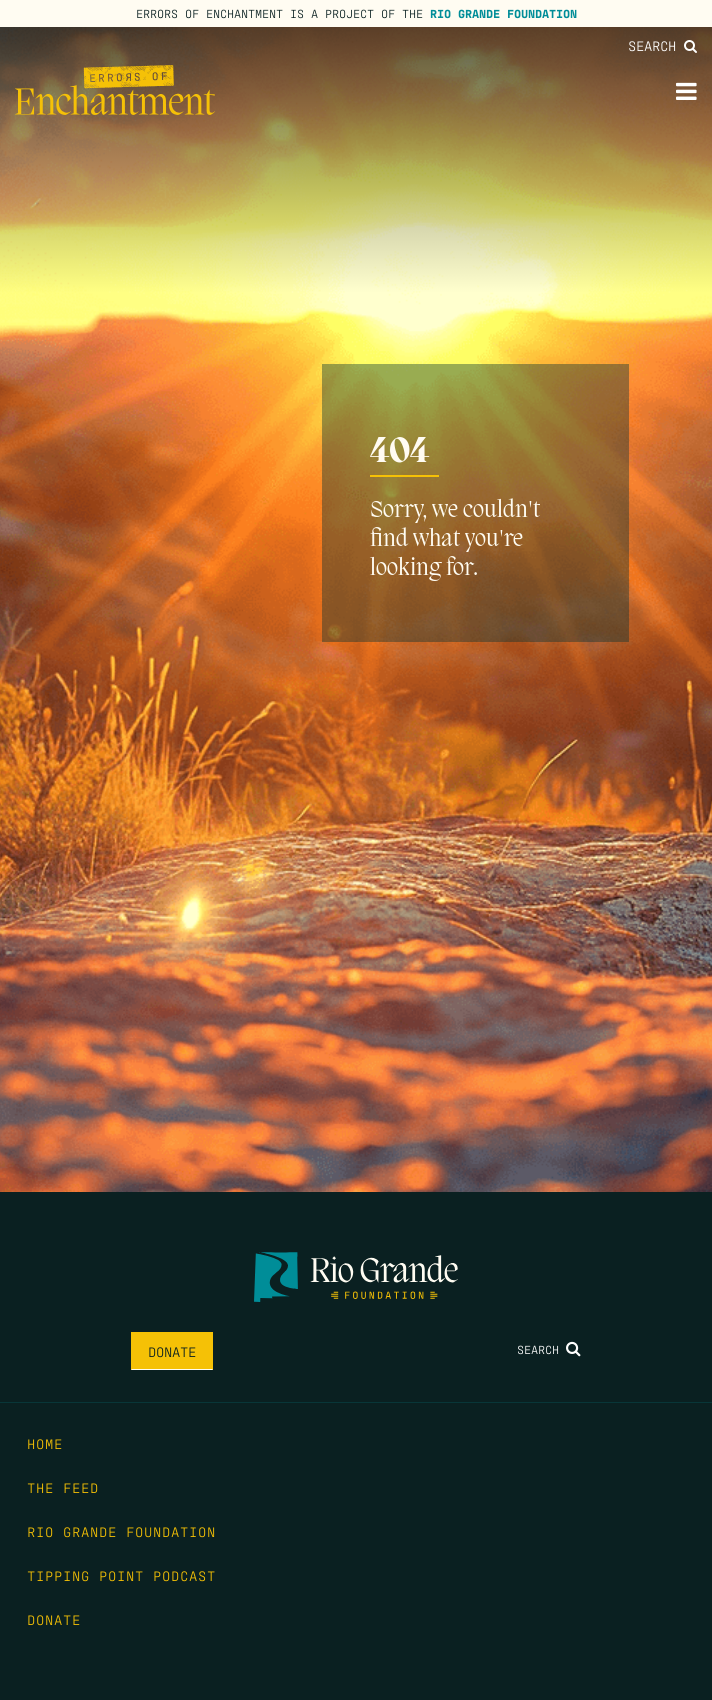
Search (662, 45)
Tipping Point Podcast (121, 1575)
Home (45, 1443)
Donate (172, 1351)
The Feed (63, 1487)
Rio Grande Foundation (503, 13)
